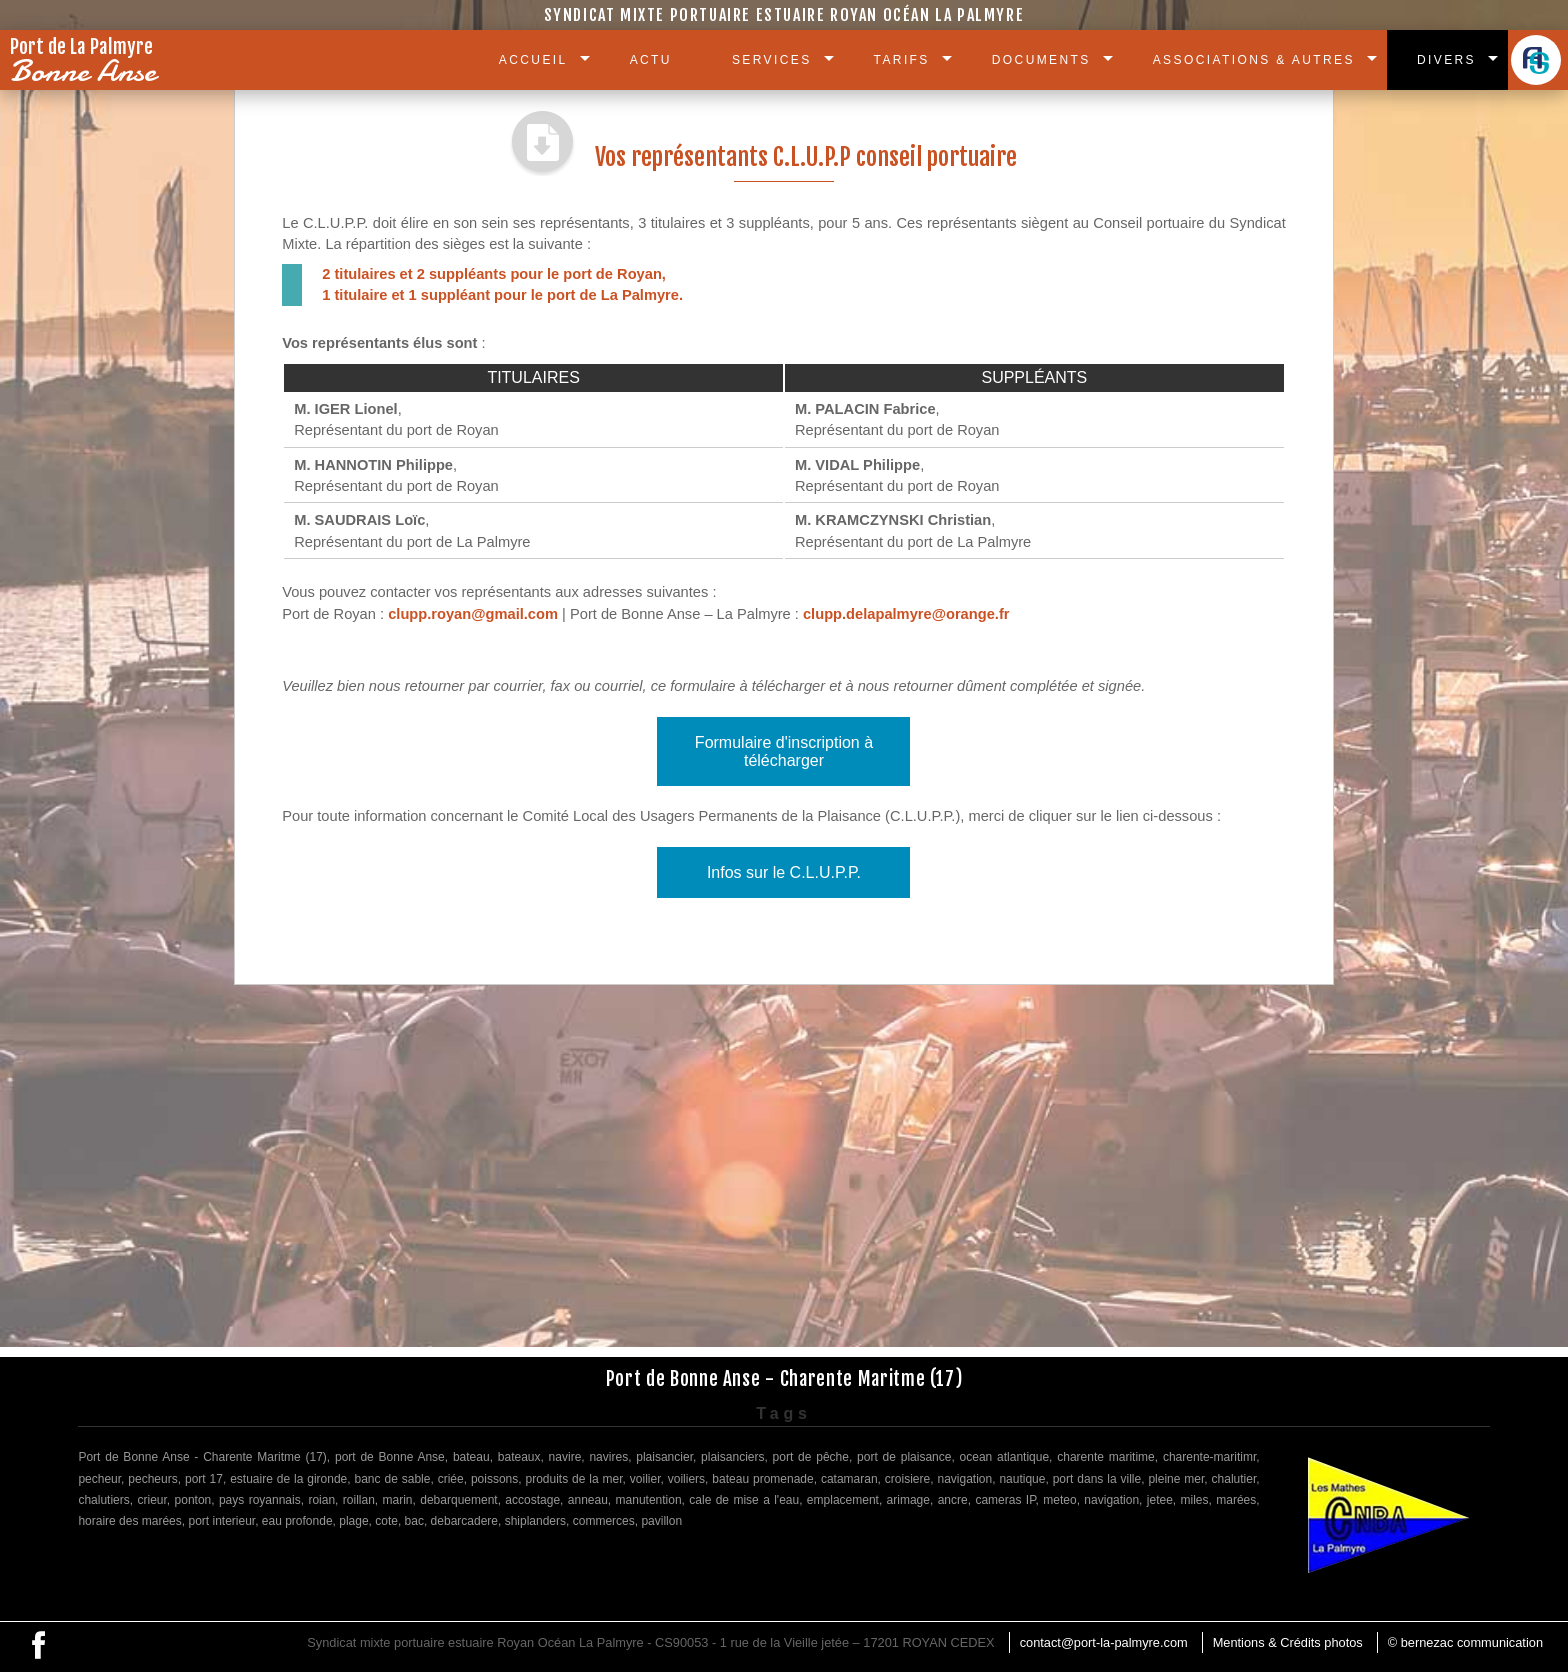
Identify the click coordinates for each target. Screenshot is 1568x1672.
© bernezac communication (1465, 1642)
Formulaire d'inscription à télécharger (784, 751)
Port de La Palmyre (87, 64)
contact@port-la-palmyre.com (1104, 1642)
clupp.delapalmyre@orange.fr (906, 614)
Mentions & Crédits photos (1288, 1642)
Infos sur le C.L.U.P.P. (784, 872)
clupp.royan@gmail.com (473, 614)
